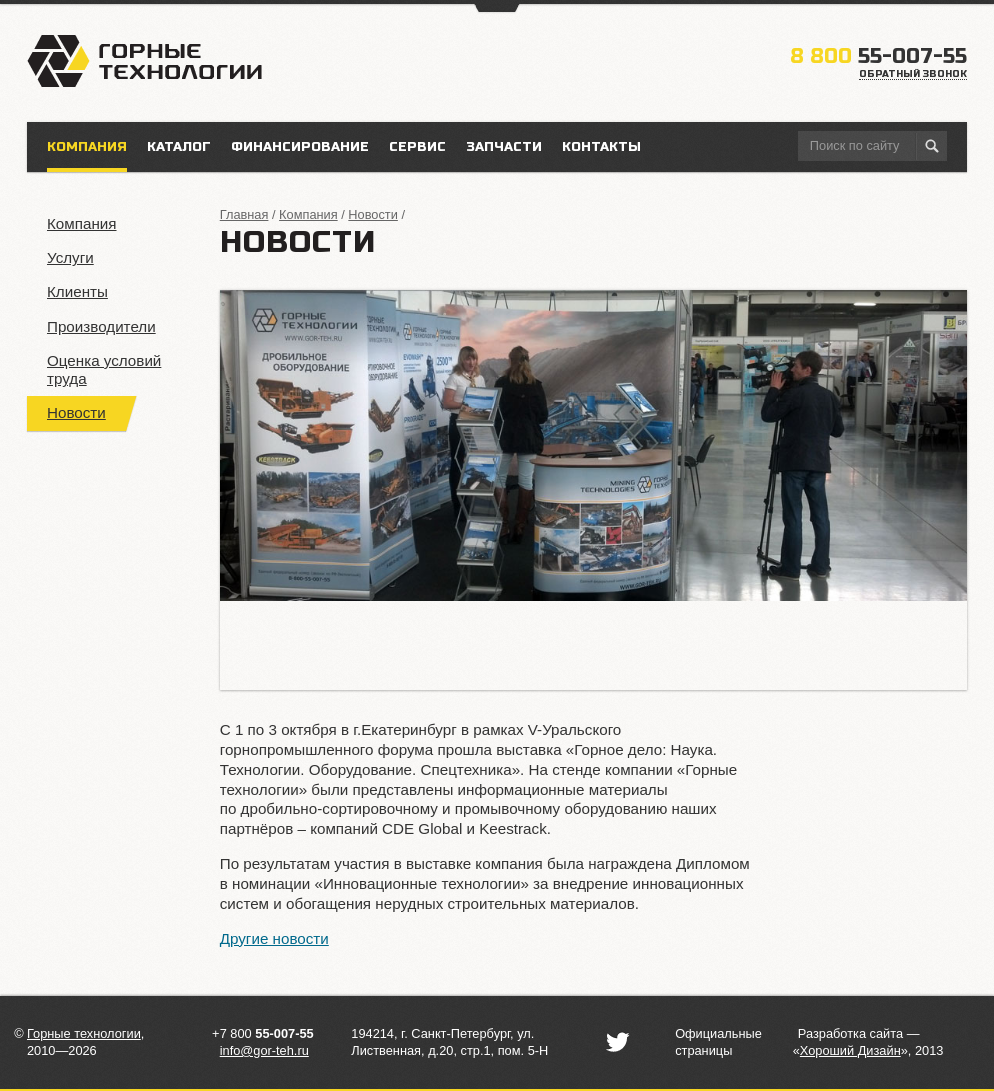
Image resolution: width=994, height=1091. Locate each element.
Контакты (601, 147)
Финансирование (300, 147)
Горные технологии (84, 1033)
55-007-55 (878, 56)
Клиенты (77, 291)
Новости (76, 412)
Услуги (70, 257)
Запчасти (504, 147)
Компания (82, 223)
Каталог (179, 147)
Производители (101, 326)
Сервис (417, 147)
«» (850, 1050)
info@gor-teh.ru (264, 1050)
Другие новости (274, 938)
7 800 (267, 1033)
